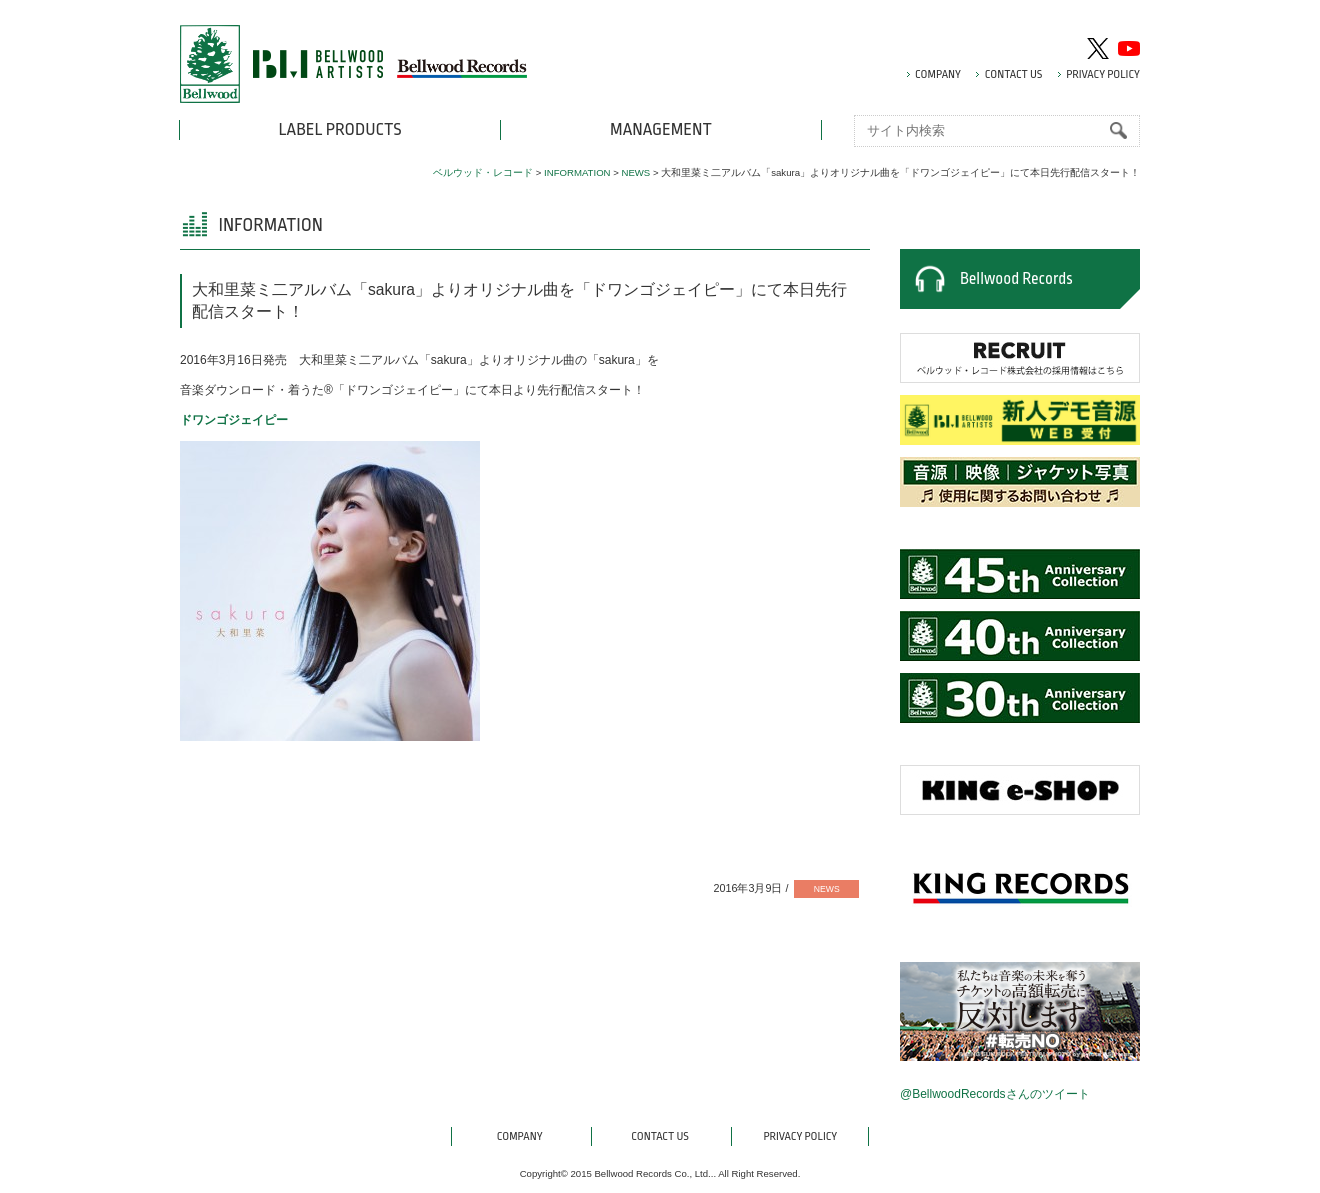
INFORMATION (577, 172)
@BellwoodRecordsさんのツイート (995, 1094)
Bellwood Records (1016, 279)
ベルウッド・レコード (483, 172)
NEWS (635, 172)
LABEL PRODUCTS (339, 129)
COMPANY (938, 74)
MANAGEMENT (661, 129)
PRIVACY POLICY (1103, 74)
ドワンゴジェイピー (234, 420)
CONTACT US (1014, 74)
